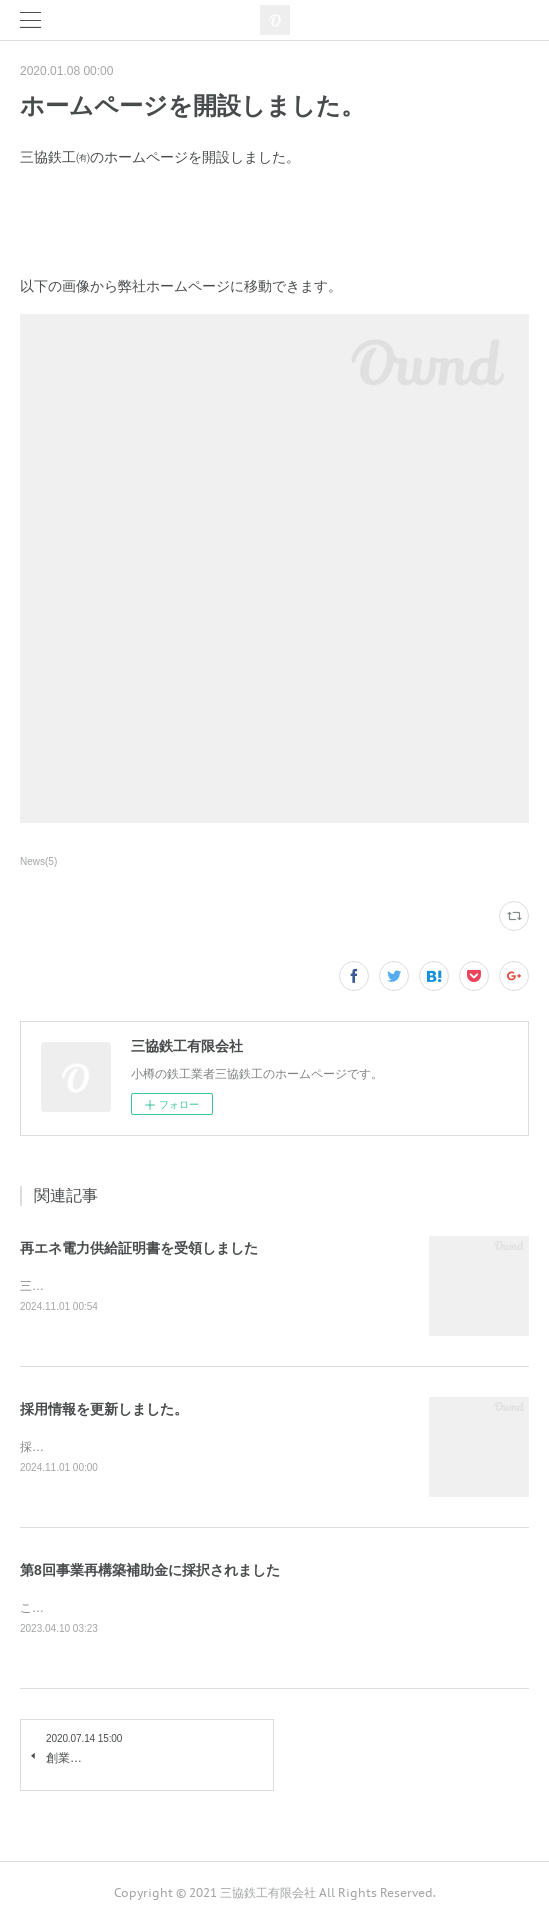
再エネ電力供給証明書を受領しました (139, 1248)
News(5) (38, 861)
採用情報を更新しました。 (104, 1410)
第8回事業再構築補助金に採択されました (150, 1571)
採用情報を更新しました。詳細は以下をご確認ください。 (176, 1448)
